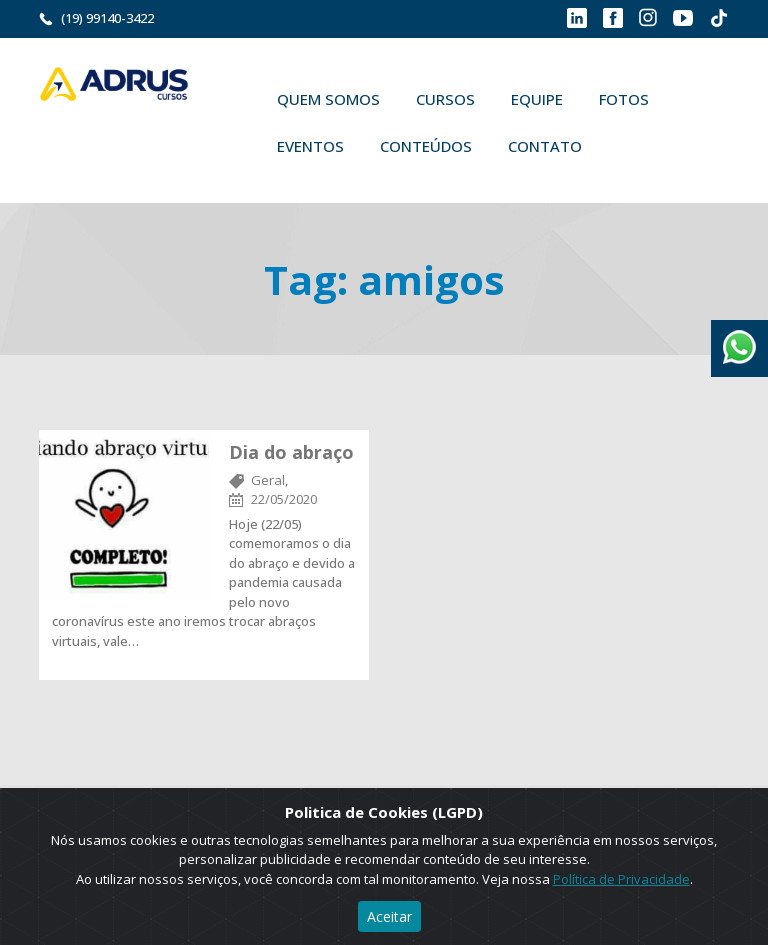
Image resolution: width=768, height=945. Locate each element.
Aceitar (389, 916)
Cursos (445, 99)
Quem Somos (328, 99)
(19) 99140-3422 (107, 18)
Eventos (310, 146)
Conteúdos (426, 146)
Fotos (624, 99)
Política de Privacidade (621, 879)
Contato (545, 146)
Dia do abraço (291, 452)
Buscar (629, 146)
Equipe (537, 99)
